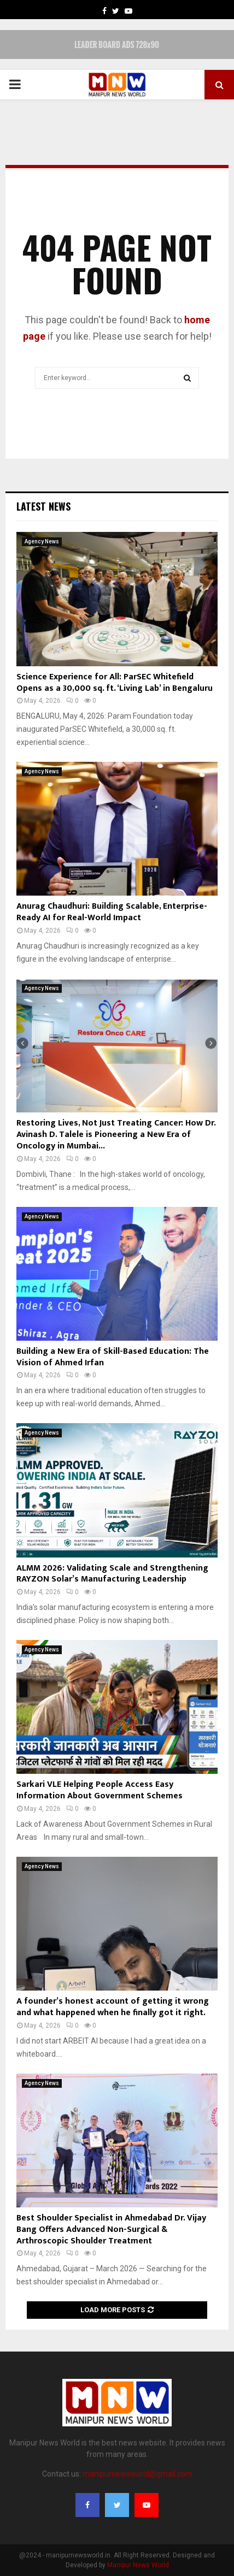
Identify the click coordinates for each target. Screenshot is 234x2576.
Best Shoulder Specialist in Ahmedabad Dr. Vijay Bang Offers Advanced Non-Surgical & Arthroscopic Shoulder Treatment (111, 2229)
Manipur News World (138, 2565)
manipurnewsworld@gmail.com (137, 2474)
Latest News (43, 506)
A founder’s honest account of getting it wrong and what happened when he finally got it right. (112, 2007)
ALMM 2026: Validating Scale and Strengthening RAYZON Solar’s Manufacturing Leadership (112, 1574)
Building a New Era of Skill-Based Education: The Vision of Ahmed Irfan (112, 1357)
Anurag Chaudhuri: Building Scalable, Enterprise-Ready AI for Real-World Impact (111, 912)
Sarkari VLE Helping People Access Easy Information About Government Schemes (99, 1790)
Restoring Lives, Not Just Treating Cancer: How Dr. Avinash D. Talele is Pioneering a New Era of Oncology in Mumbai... (115, 1134)
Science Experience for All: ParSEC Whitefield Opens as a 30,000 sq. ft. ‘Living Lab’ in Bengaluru (114, 683)
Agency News (42, 541)
